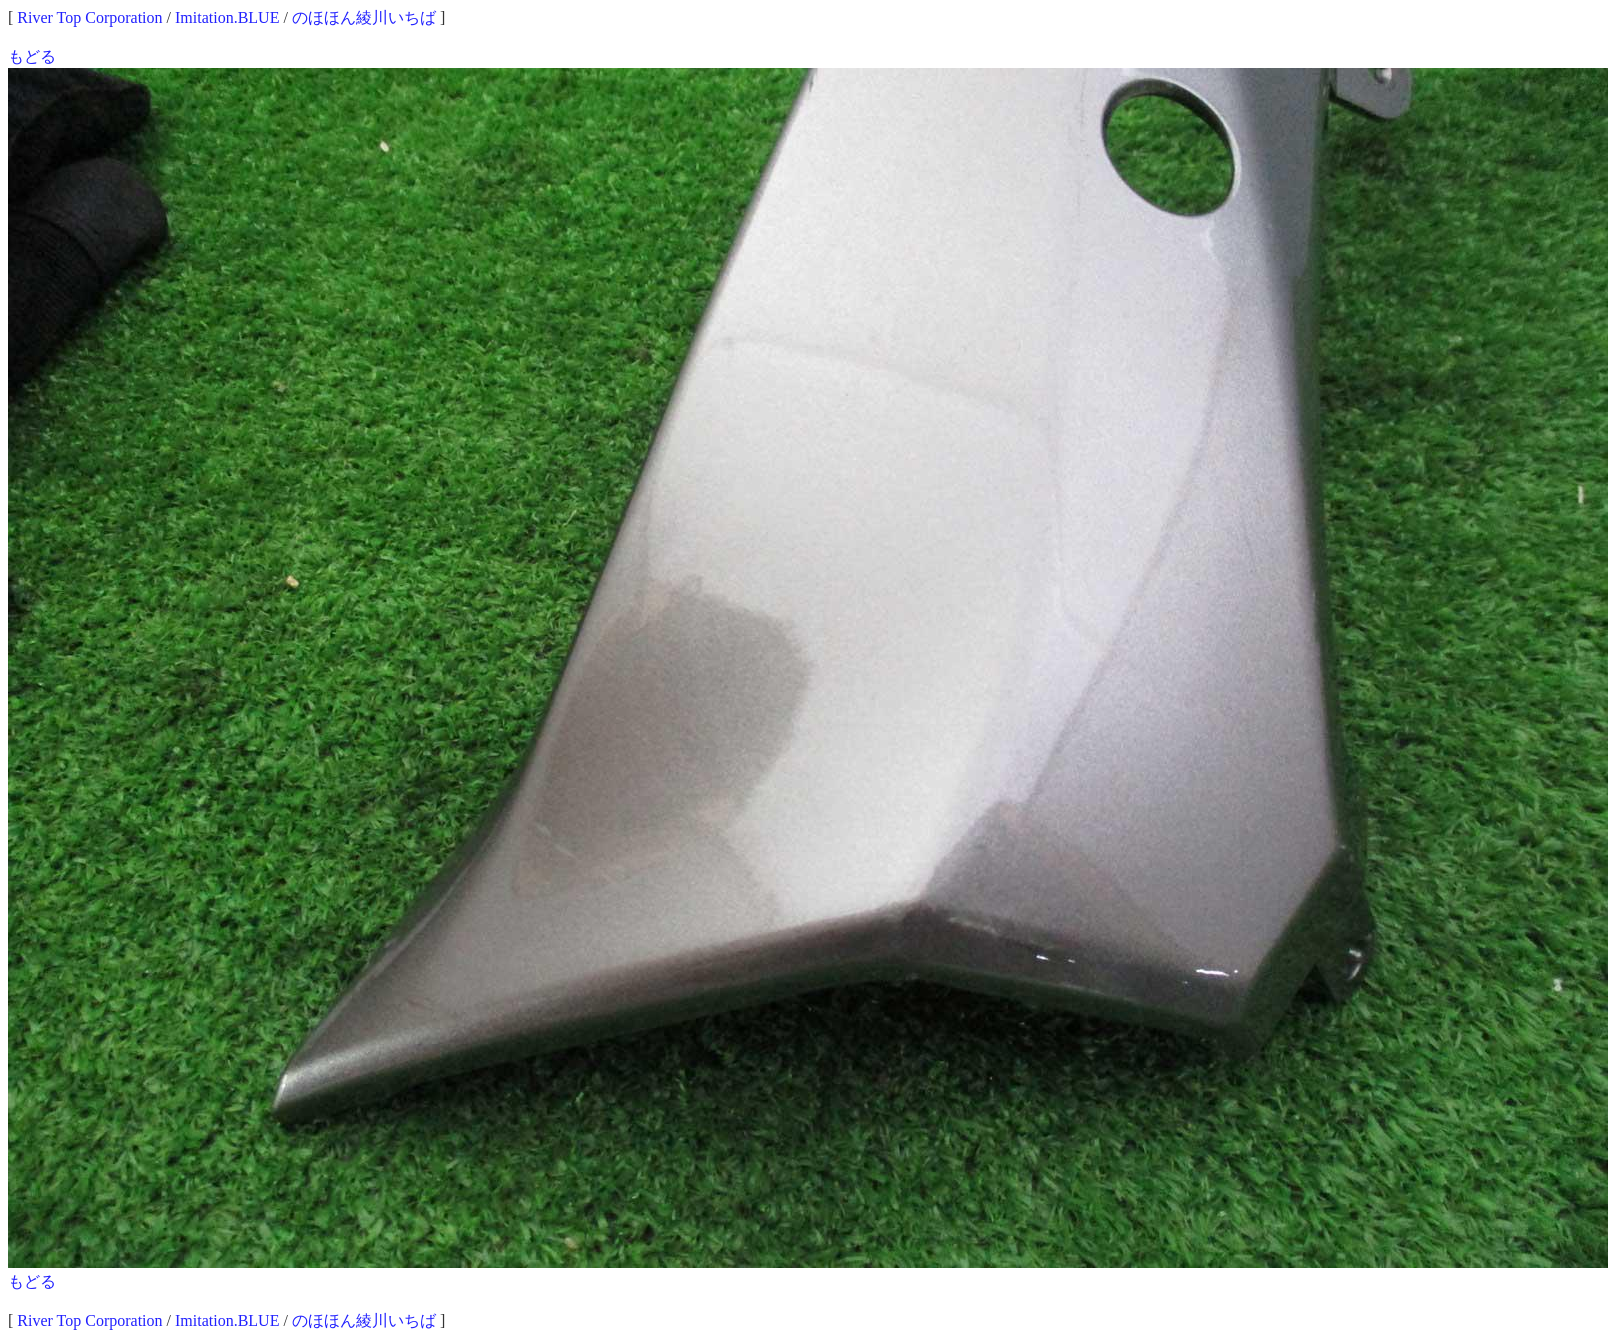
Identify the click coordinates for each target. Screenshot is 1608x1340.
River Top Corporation (89, 17)
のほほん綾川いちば (364, 17)
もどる (32, 56)
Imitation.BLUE (227, 17)
